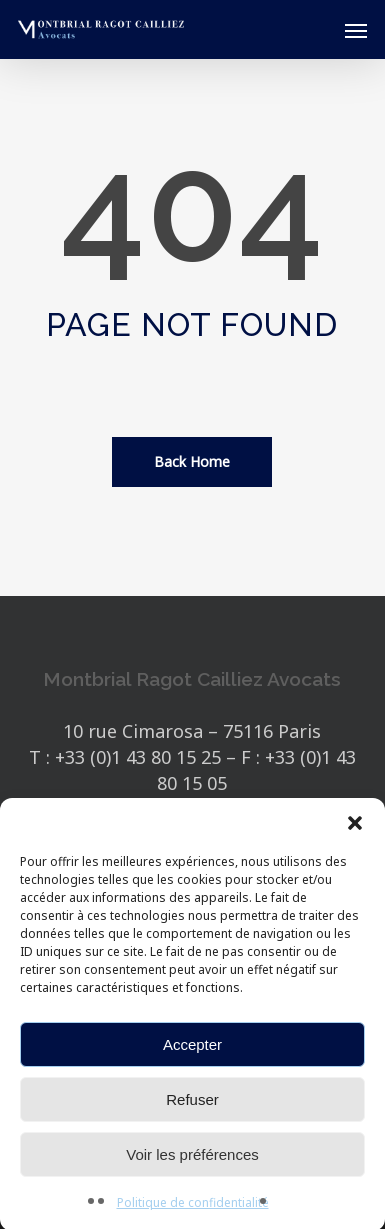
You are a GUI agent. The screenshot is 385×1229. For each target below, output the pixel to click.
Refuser (192, 1105)
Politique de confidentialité (193, 1208)
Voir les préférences (192, 1160)
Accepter (192, 1050)
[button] (355, 829)
